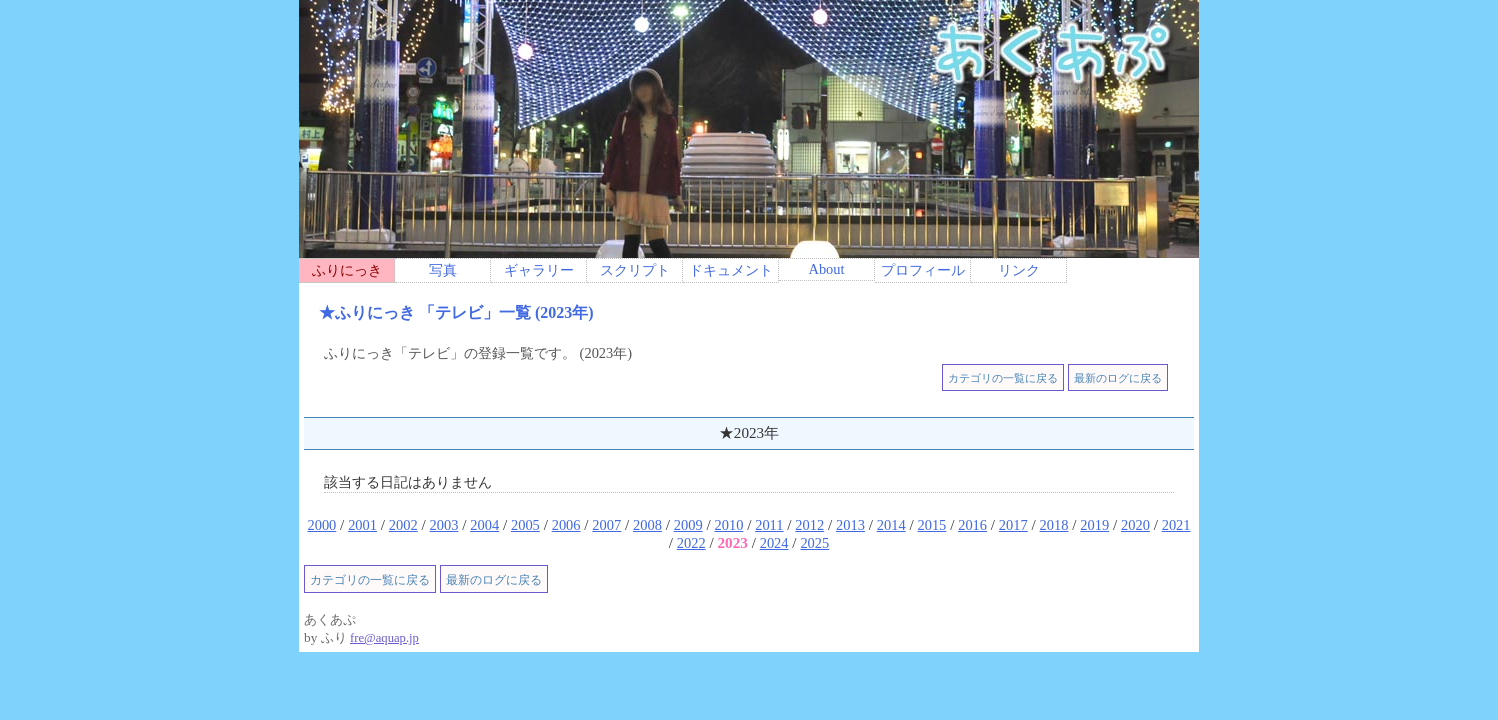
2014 (891, 525)
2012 (809, 525)
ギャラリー (539, 270)
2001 (362, 525)
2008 (647, 525)
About (826, 269)
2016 (972, 525)
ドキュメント (731, 270)
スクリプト (635, 270)
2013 (850, 525)
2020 (1135, 525)
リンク (1019, 270)
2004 (484, 525)
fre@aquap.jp (384, 638)
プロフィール (923, 270)
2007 (606, 525)
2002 (403, 525)
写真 (443, 270)
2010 (728, 525)
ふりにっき (347, 270)
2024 (774, 543)
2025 (814, 543)
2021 (1176, 525)
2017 (1013, 525)
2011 (769, 525)
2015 (931, 525)
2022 (691, 543)
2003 (444, 525)
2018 (1054, 525)
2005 (525, 525)
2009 (688, 525)
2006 (566, 525)
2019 (1094, 525)
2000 (321, 525)
